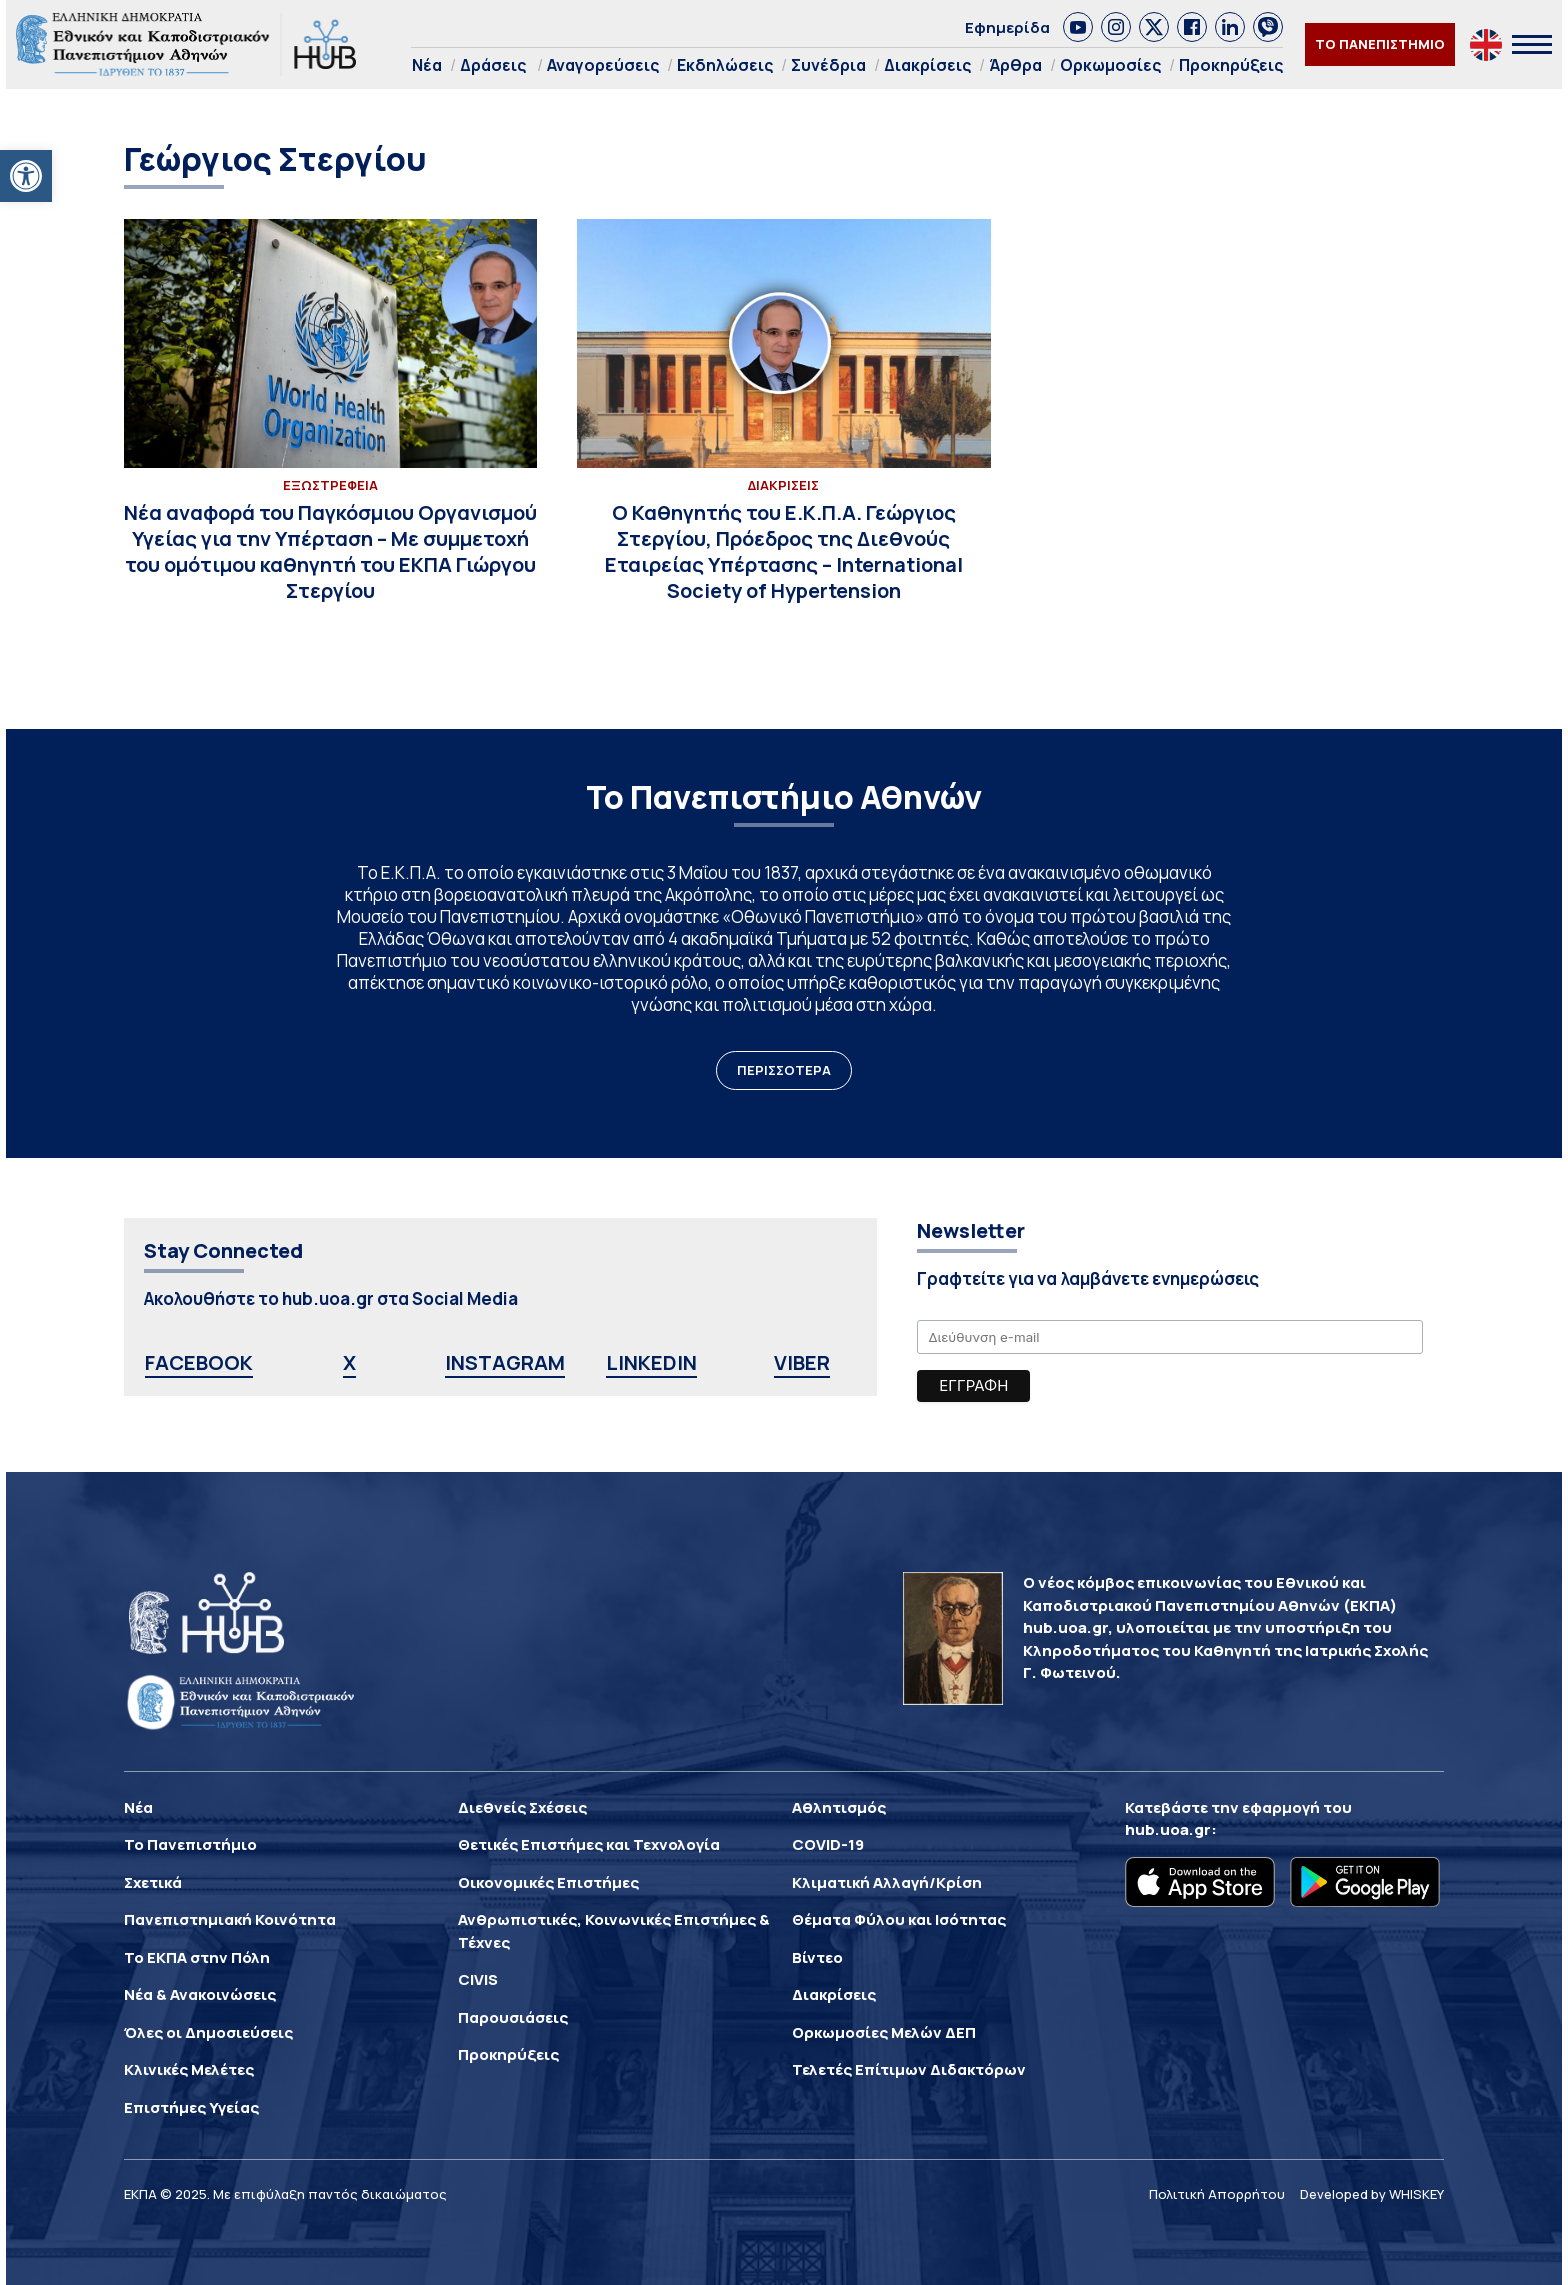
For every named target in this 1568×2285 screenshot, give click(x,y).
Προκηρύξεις (1231, 65)
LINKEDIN (651, 1362)
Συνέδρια (828, 65)
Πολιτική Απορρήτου (1217, 2194)
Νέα (427, 65)
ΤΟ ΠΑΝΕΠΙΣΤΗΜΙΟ (1380, 44)
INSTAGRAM (505, 1362)
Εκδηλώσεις (725, 65)
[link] (1078, 27)
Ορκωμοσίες (1110, 65)
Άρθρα (1015, 65)
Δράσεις (493, 65)
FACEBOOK (199, 1362)
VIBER (802, 1362)
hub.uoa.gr (1168, 1829)
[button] (26, 176)
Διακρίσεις (927, 65)
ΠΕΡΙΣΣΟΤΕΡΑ (784, 1070)
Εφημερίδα (1007, 27)
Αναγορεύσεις (603, 65)
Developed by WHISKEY (1372, 2194)
